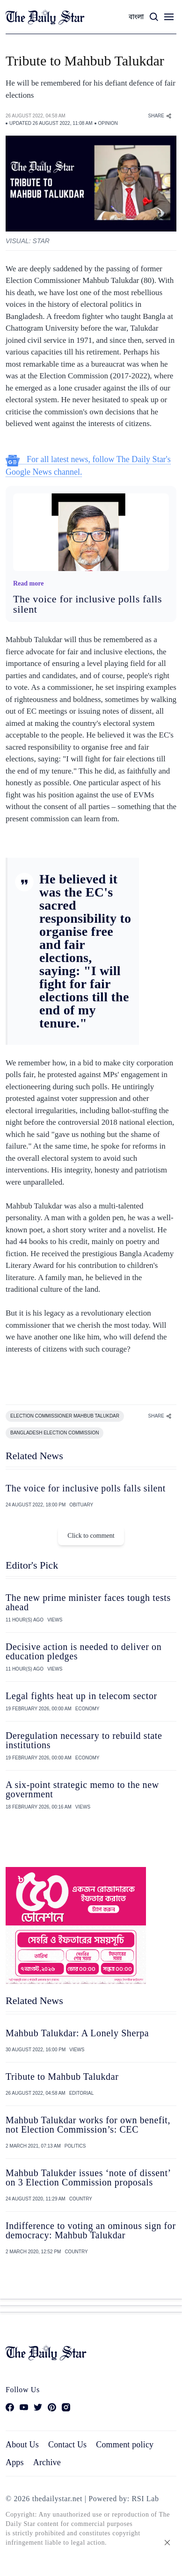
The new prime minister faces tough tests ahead (88, 1602)
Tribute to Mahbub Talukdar (62, 2076)
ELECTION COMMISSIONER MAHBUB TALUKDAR (64, 1415)
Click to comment (90, 1535)
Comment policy (124, 2444)
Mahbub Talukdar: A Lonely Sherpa (77, 2033)
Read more (28, 583)
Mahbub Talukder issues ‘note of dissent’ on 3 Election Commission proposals (88, 2177)
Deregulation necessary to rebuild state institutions (84, 1740)
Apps (15, 2462)
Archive (47, 2462)
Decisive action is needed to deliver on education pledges (83, 1651)
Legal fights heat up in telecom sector (81, 1696)
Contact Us (67, 2444)
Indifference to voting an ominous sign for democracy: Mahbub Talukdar (91, 2230)
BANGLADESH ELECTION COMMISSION (54, 1432)
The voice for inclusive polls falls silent (87, 604)
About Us (22, 2444)
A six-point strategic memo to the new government (82, 1789)
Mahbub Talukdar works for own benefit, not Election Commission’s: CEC (88, 2125)
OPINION (108, 123)
